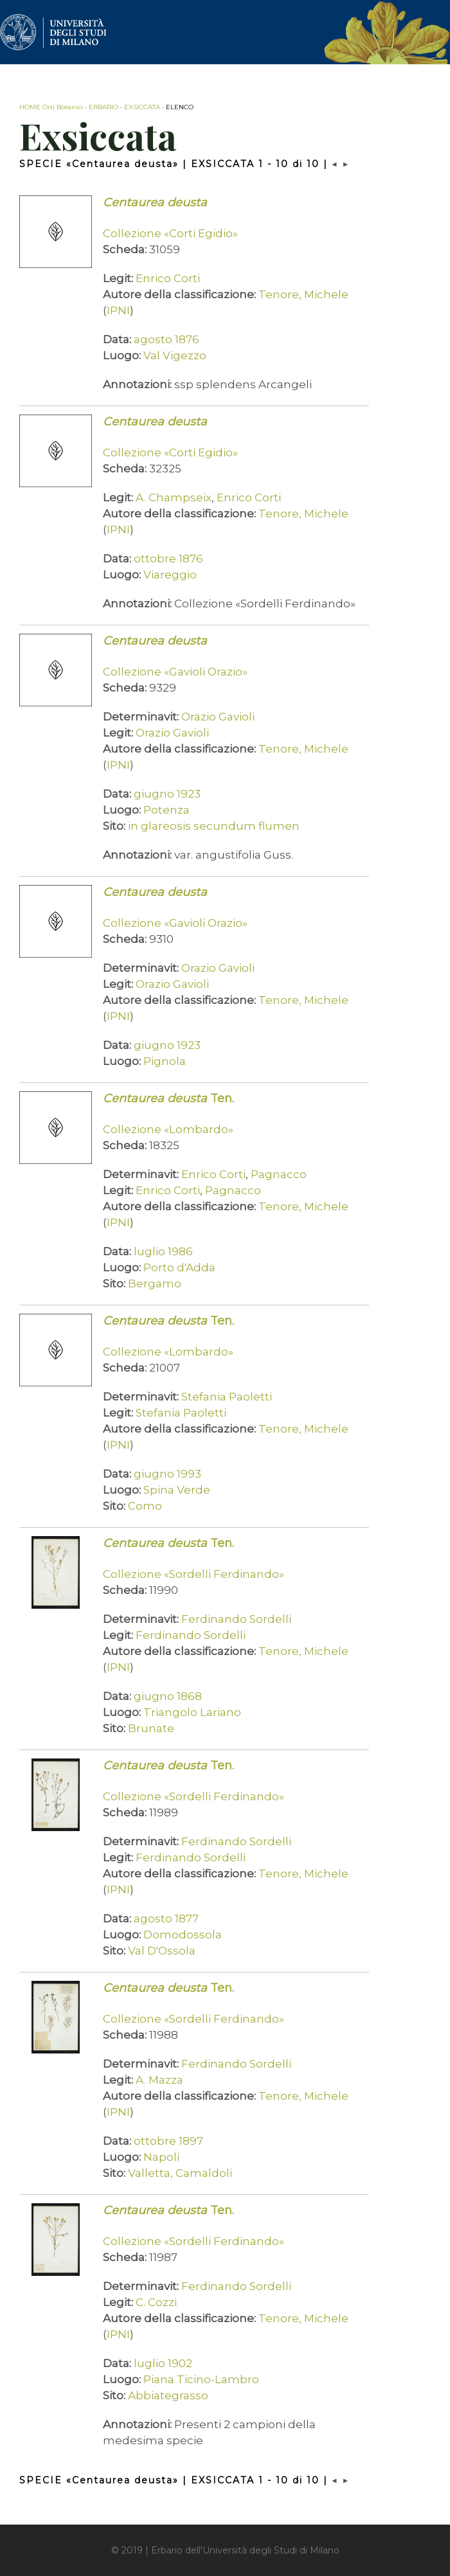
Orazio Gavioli (218, 716)
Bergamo (154, 1283)
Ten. (168, 1098)
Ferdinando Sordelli (236, 1619)
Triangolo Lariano (192, 1712)
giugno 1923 (167, 793)
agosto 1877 (166, 1918)
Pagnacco (279, 1174)
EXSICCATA (142, 107)
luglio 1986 (163, 1251)
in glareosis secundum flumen (214, 825)
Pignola (164, 1061)
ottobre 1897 (168, 2140)
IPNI (118, 310)
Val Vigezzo (174, 355)
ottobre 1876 (168, 558)
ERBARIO (103, 107)
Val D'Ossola (161, 1950)
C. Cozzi (156, 2302)
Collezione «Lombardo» (168, 1129)
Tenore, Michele (303, 294)
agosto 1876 (166, 339)
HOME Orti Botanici (51, 107)
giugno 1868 (168, 1696)
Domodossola (182, 1934)
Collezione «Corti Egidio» (170, 233)
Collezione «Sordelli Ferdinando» (193, 1574)
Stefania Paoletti (226, 1396)
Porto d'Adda (179, 1267)
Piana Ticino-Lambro (201, 2379)
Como (145, 1505)
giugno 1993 (167, 1473)
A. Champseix (174, 497)
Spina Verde (176, 1489)
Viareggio (170, 574)
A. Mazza (159, 2079)
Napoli (161, 2157)
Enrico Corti (168, 278)
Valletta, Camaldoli (180, 2173)
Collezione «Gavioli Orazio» (175, 671)
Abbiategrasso (168, 2395)
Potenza (166, 809)
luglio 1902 (163, 2363)
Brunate (151, 1728)
